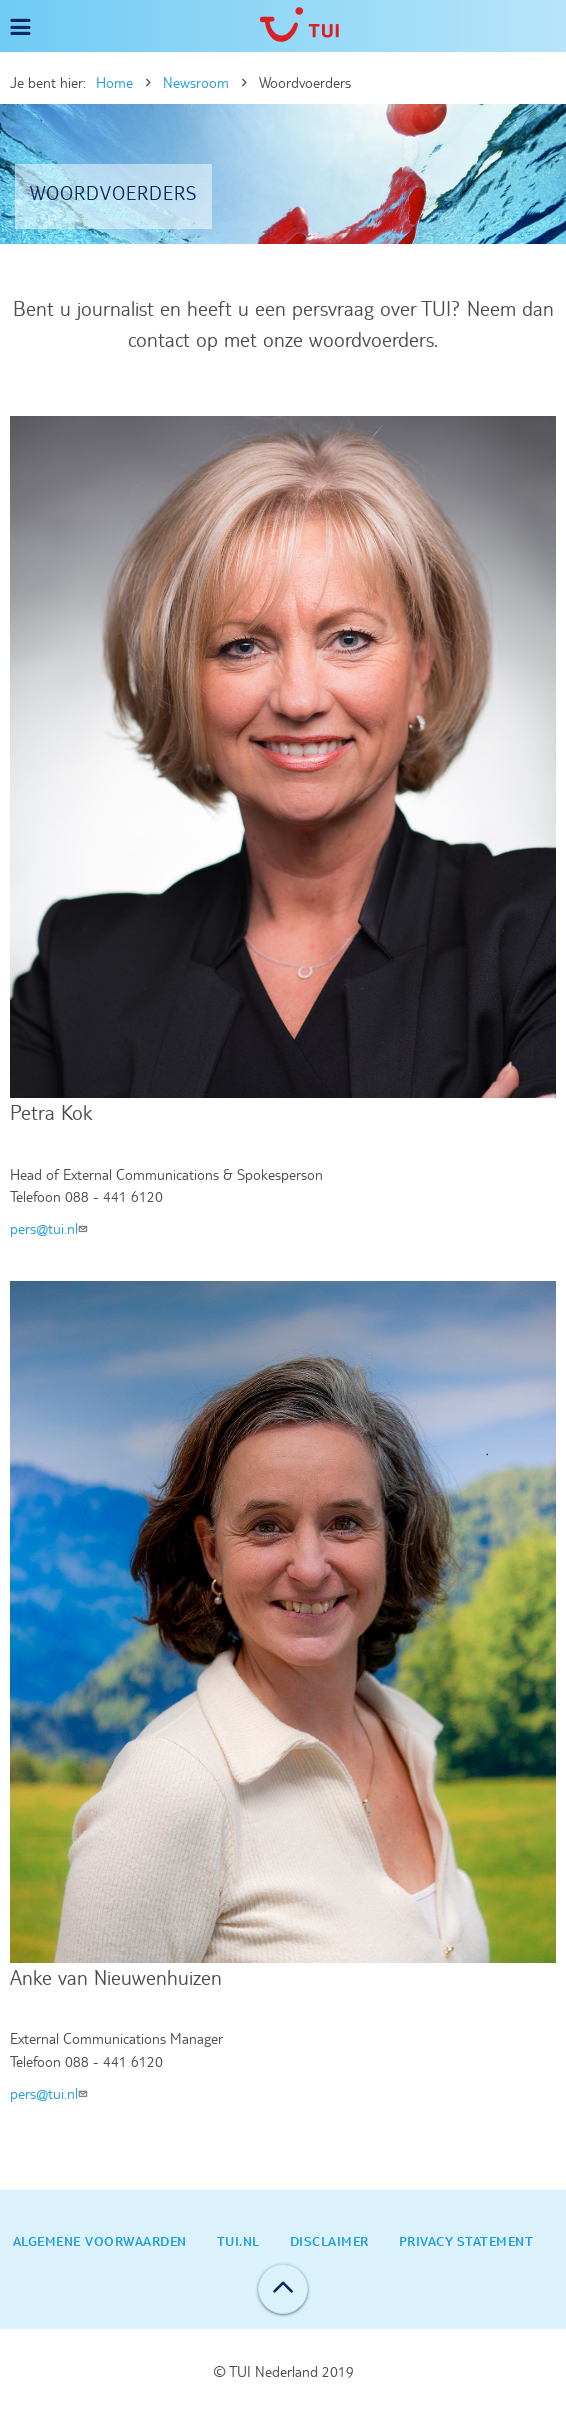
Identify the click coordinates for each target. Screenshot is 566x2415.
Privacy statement (466, 2241)
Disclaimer (329, 2241)
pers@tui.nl (51, 1229)
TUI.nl (238, 2241)
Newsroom (196, 83)
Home (114, 83)
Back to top (283, 2289)
